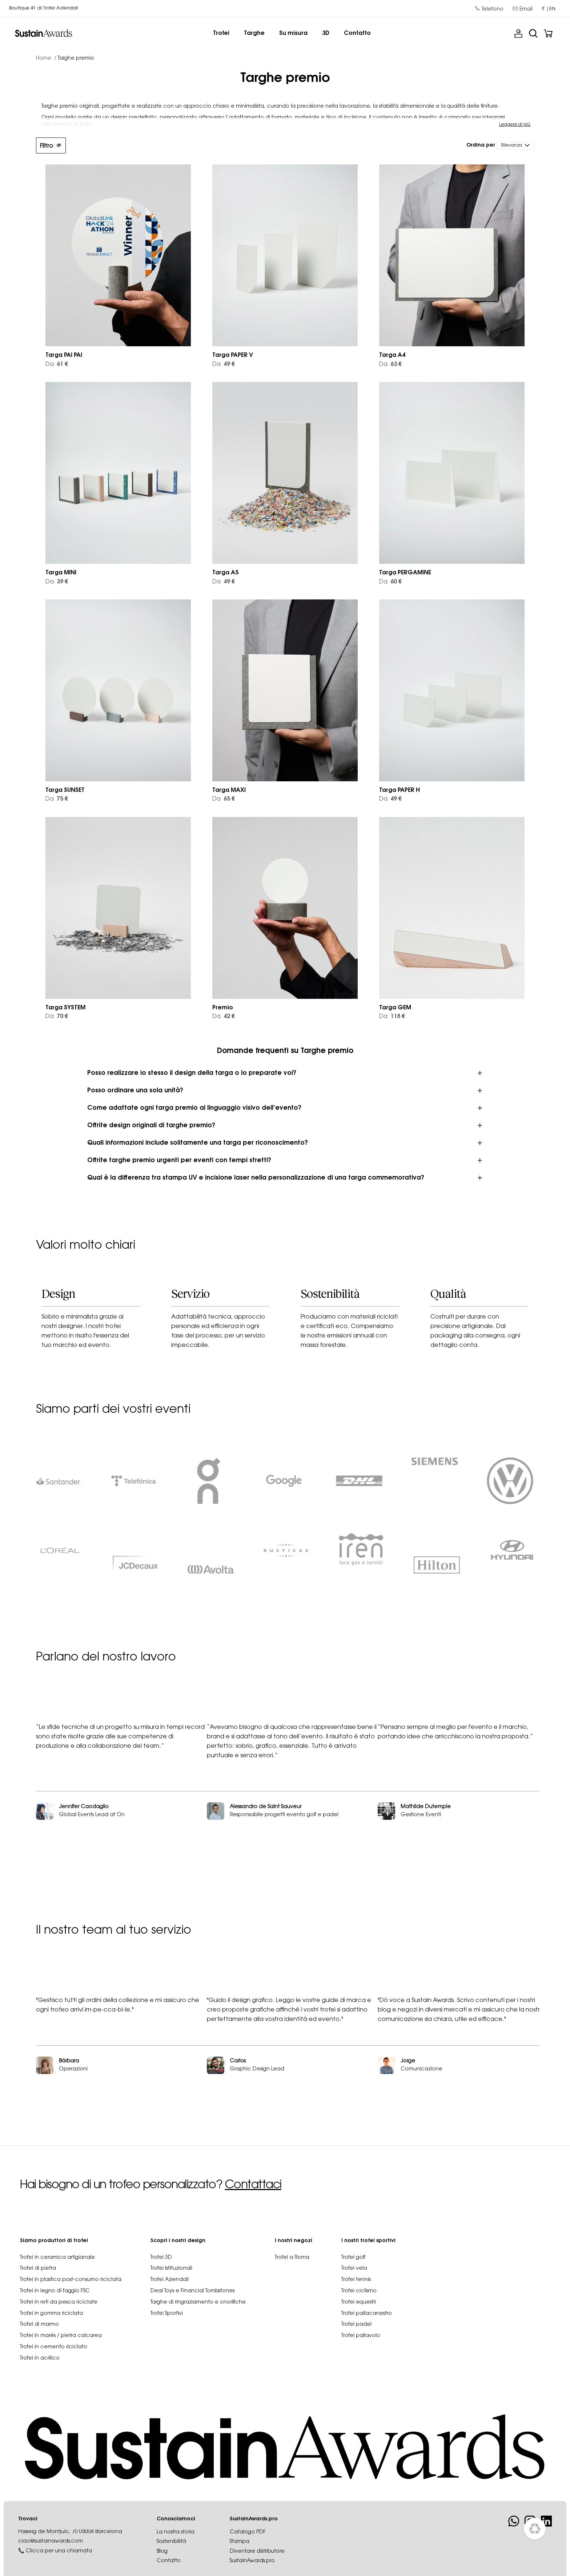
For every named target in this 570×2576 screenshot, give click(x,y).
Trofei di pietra (38, 2278)
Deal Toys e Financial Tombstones (192, 2300)
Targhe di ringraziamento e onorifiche (198, 2311)
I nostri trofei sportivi (368, 2250)
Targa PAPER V (232, 355)
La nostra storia (175, 2541)
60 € (390, 582)
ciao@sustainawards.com (50, 2550)
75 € (56, 799)
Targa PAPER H (399, 790)
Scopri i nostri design (177, 2250)
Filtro (51, 145)
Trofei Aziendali (169, 2289)
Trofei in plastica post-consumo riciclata (70, 2289)
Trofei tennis (356, 2289)
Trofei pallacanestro (366, 2323)
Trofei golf (353, 2267)
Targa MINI (60, 573)
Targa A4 (392, 355)
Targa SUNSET (65, 790)
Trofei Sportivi (166, 2323)
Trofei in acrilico (40, 2367)
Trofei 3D (161, 2267)
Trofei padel (356, 2334)
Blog (162, 2561)
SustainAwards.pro (252, 2570)
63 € (390, 364)
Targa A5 (225, 573)
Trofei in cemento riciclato (53, 2356)
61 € (56, 364)
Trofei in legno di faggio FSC (55, 2300)
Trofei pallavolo (360, 2345)
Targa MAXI (229, 790)
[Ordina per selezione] (515, 145)
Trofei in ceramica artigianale (57, 2267)
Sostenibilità (171, 2551)
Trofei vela (354, 2278)
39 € (56, 582)
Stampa (239, 2551)
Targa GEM (395, 1008)
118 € (392, 1017)
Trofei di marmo (39, 2334)
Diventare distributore (257, 2561)
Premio (222, 1008)
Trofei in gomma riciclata (51, 2323)
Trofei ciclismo (359, 2300)
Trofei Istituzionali (171, 2278)
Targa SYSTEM (65, 1008)
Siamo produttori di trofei (54, 2250)
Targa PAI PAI (63, 355)
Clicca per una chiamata (59, 2560)
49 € (223, 364)
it (543, 9)
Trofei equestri (358, 2311)
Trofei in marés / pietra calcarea (61, 2345)
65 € (223, 799)
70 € (56, 1017)
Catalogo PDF (248, 2541)
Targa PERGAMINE (405, 573)
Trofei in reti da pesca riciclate (58, 2311)
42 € (223, 1017)
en (552, 9)
